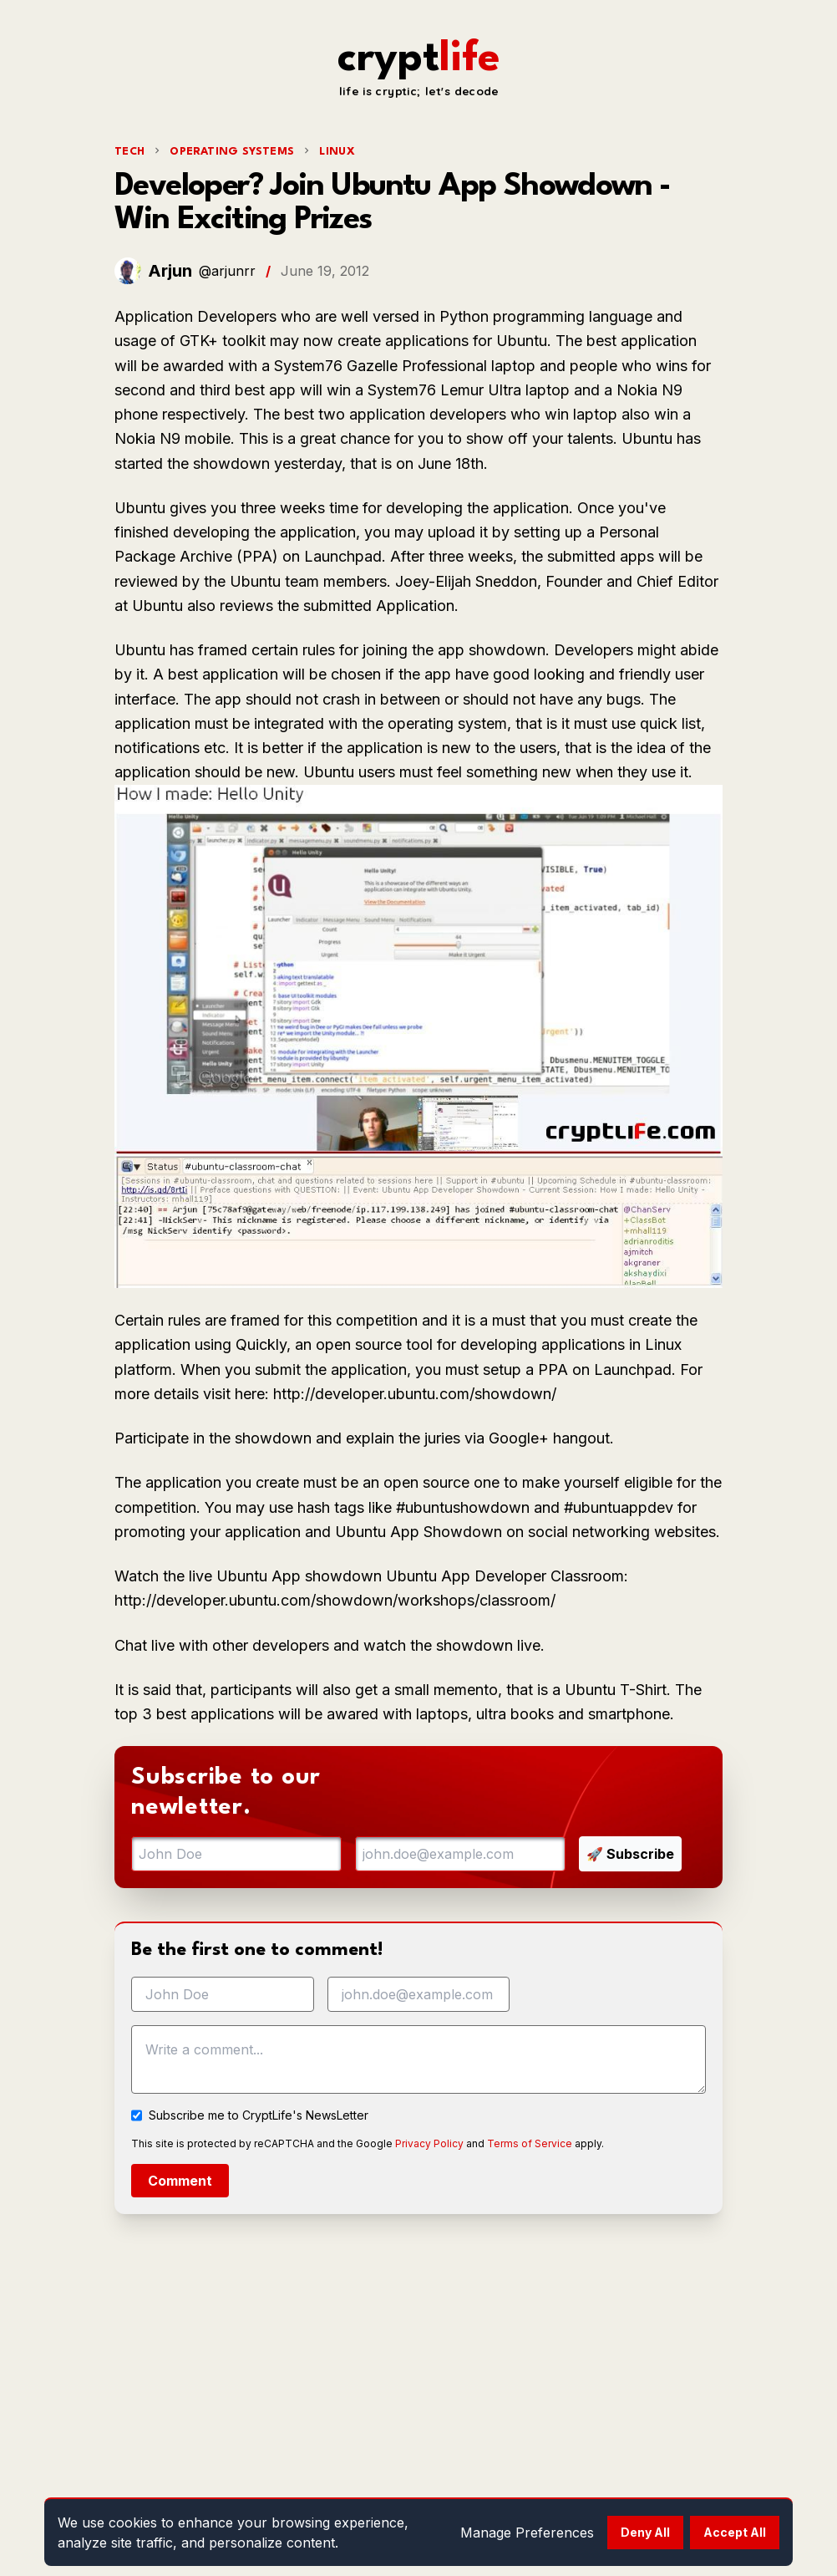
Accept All (734, 2532)
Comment (180, 2180)
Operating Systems (232, 151)
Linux (337, 151)
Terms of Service (529, 2143)
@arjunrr (227, 270)
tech (129, 151)
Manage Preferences (527, 2532)
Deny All (645, 2532)
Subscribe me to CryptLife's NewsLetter (258, 2115)
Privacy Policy (429, 2143)
